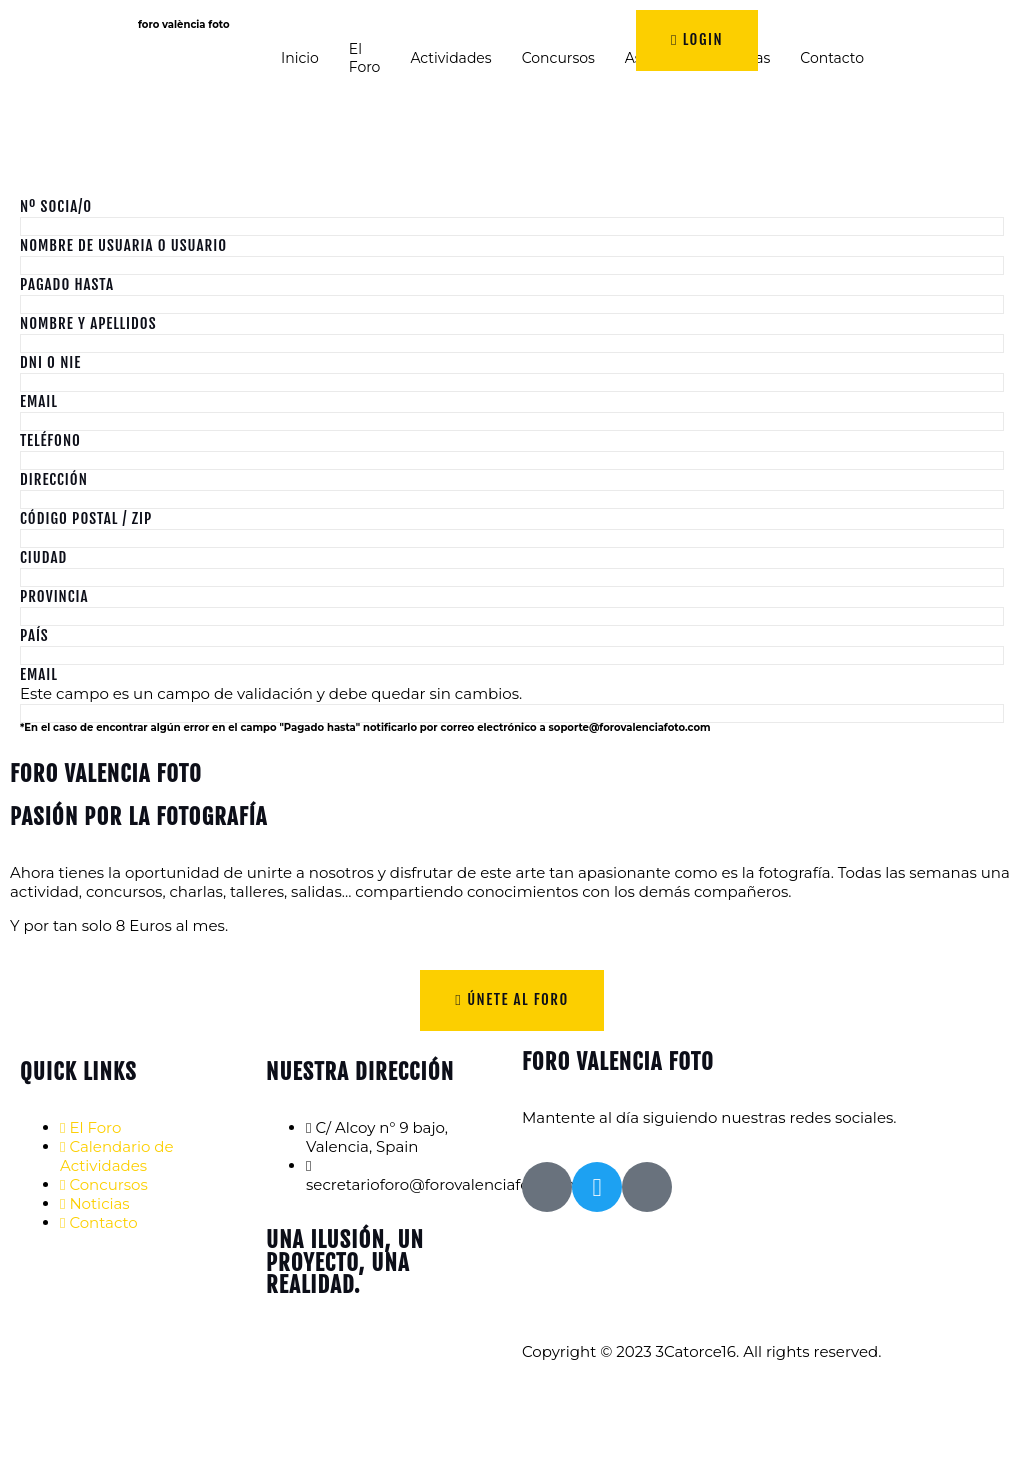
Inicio (300, 58)
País (34, 635)
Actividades (450, 58)
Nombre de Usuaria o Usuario (123, 245)
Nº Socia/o (56, 206)
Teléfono (50, 440)
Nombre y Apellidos (88, 323)
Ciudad (43, 557)
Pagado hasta (67, 284)
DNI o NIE (50, 362)
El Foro (365, 58)
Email (39, 401)
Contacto (832, 58)
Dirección (54, 479)
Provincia (54, 596)
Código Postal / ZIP (86, 518)
